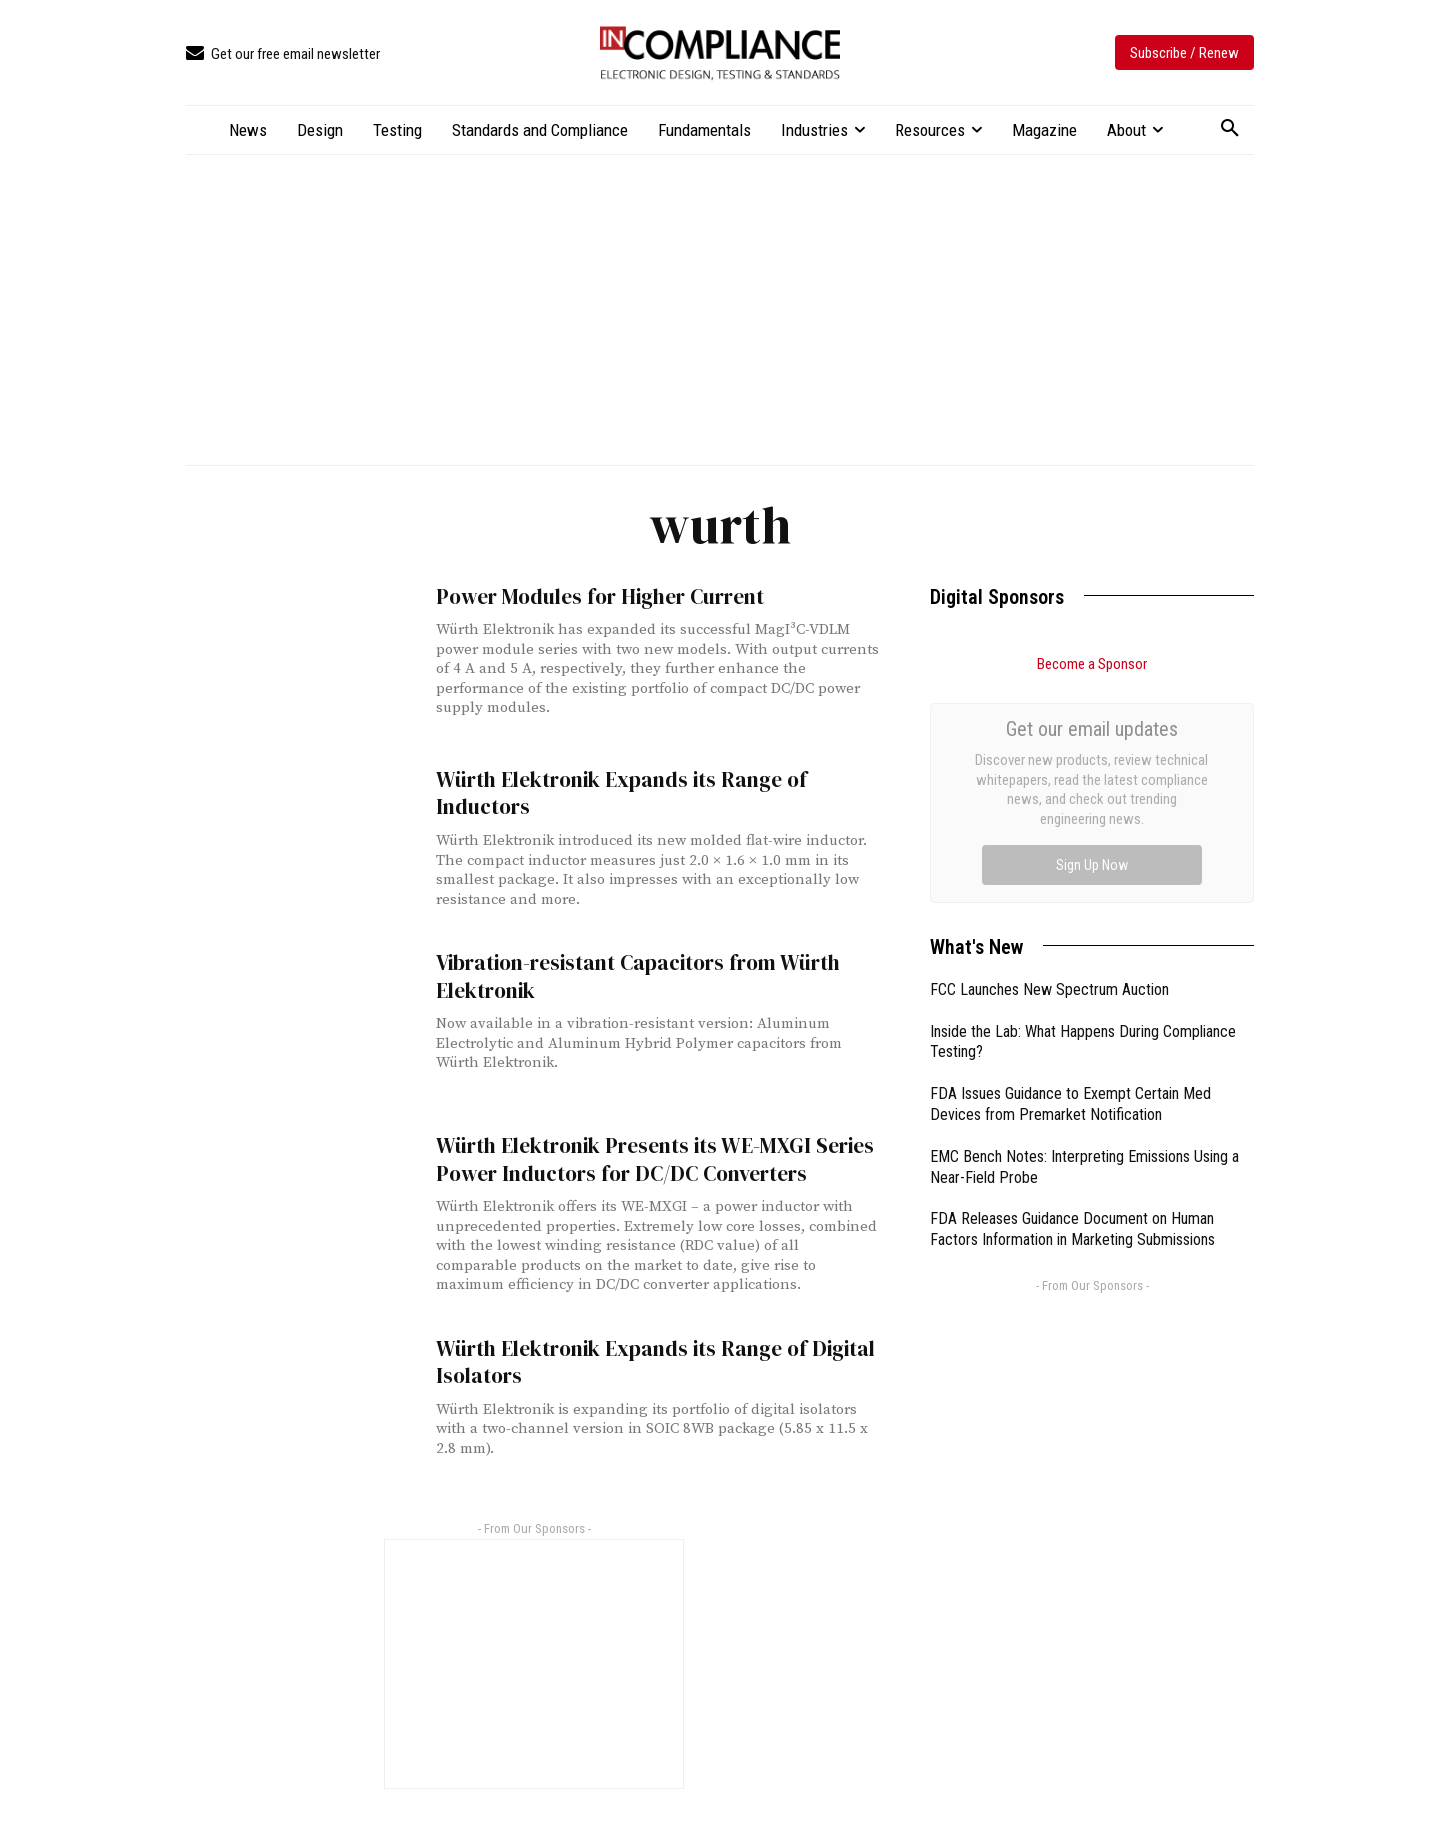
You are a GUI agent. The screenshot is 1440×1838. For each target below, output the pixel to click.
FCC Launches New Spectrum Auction (1049, 764)
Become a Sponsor (1092, 664)
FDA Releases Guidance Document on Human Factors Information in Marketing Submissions (1072, 1004)
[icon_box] (283, 54)
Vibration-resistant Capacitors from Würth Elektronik (637, 976)
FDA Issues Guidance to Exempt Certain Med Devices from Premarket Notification (1070, 879)
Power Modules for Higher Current (598, 596)
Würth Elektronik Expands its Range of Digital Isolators (654, 1361)
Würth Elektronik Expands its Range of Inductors (620, 793)
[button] (1230, 129)
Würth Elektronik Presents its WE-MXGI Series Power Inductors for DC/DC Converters (652, 1159)
